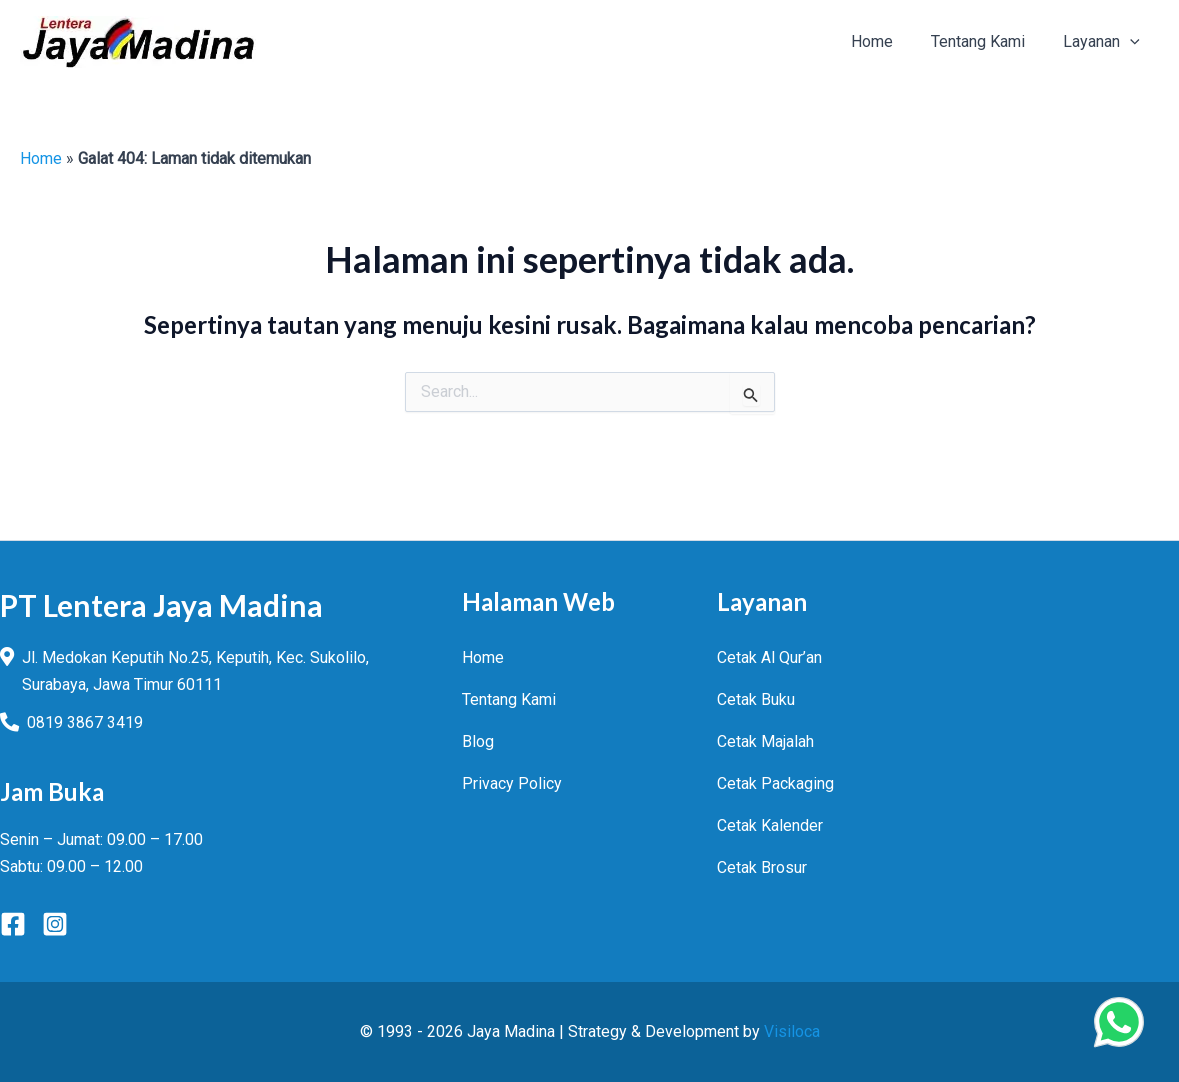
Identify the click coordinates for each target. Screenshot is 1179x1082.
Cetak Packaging (775, 783)
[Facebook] (13, 924)
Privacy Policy (512, 783)
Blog (478, 741)
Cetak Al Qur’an (769, 657)
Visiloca (792, 1031)
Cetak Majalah (765, 741)
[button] (1133, 42)
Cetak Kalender (770, 825)
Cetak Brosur (762, 867)
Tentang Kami (509, 699)
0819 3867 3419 (85, 722)
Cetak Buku (756, 699)
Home (41, 158)
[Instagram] (55, 924)
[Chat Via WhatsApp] (1119, 1022)
